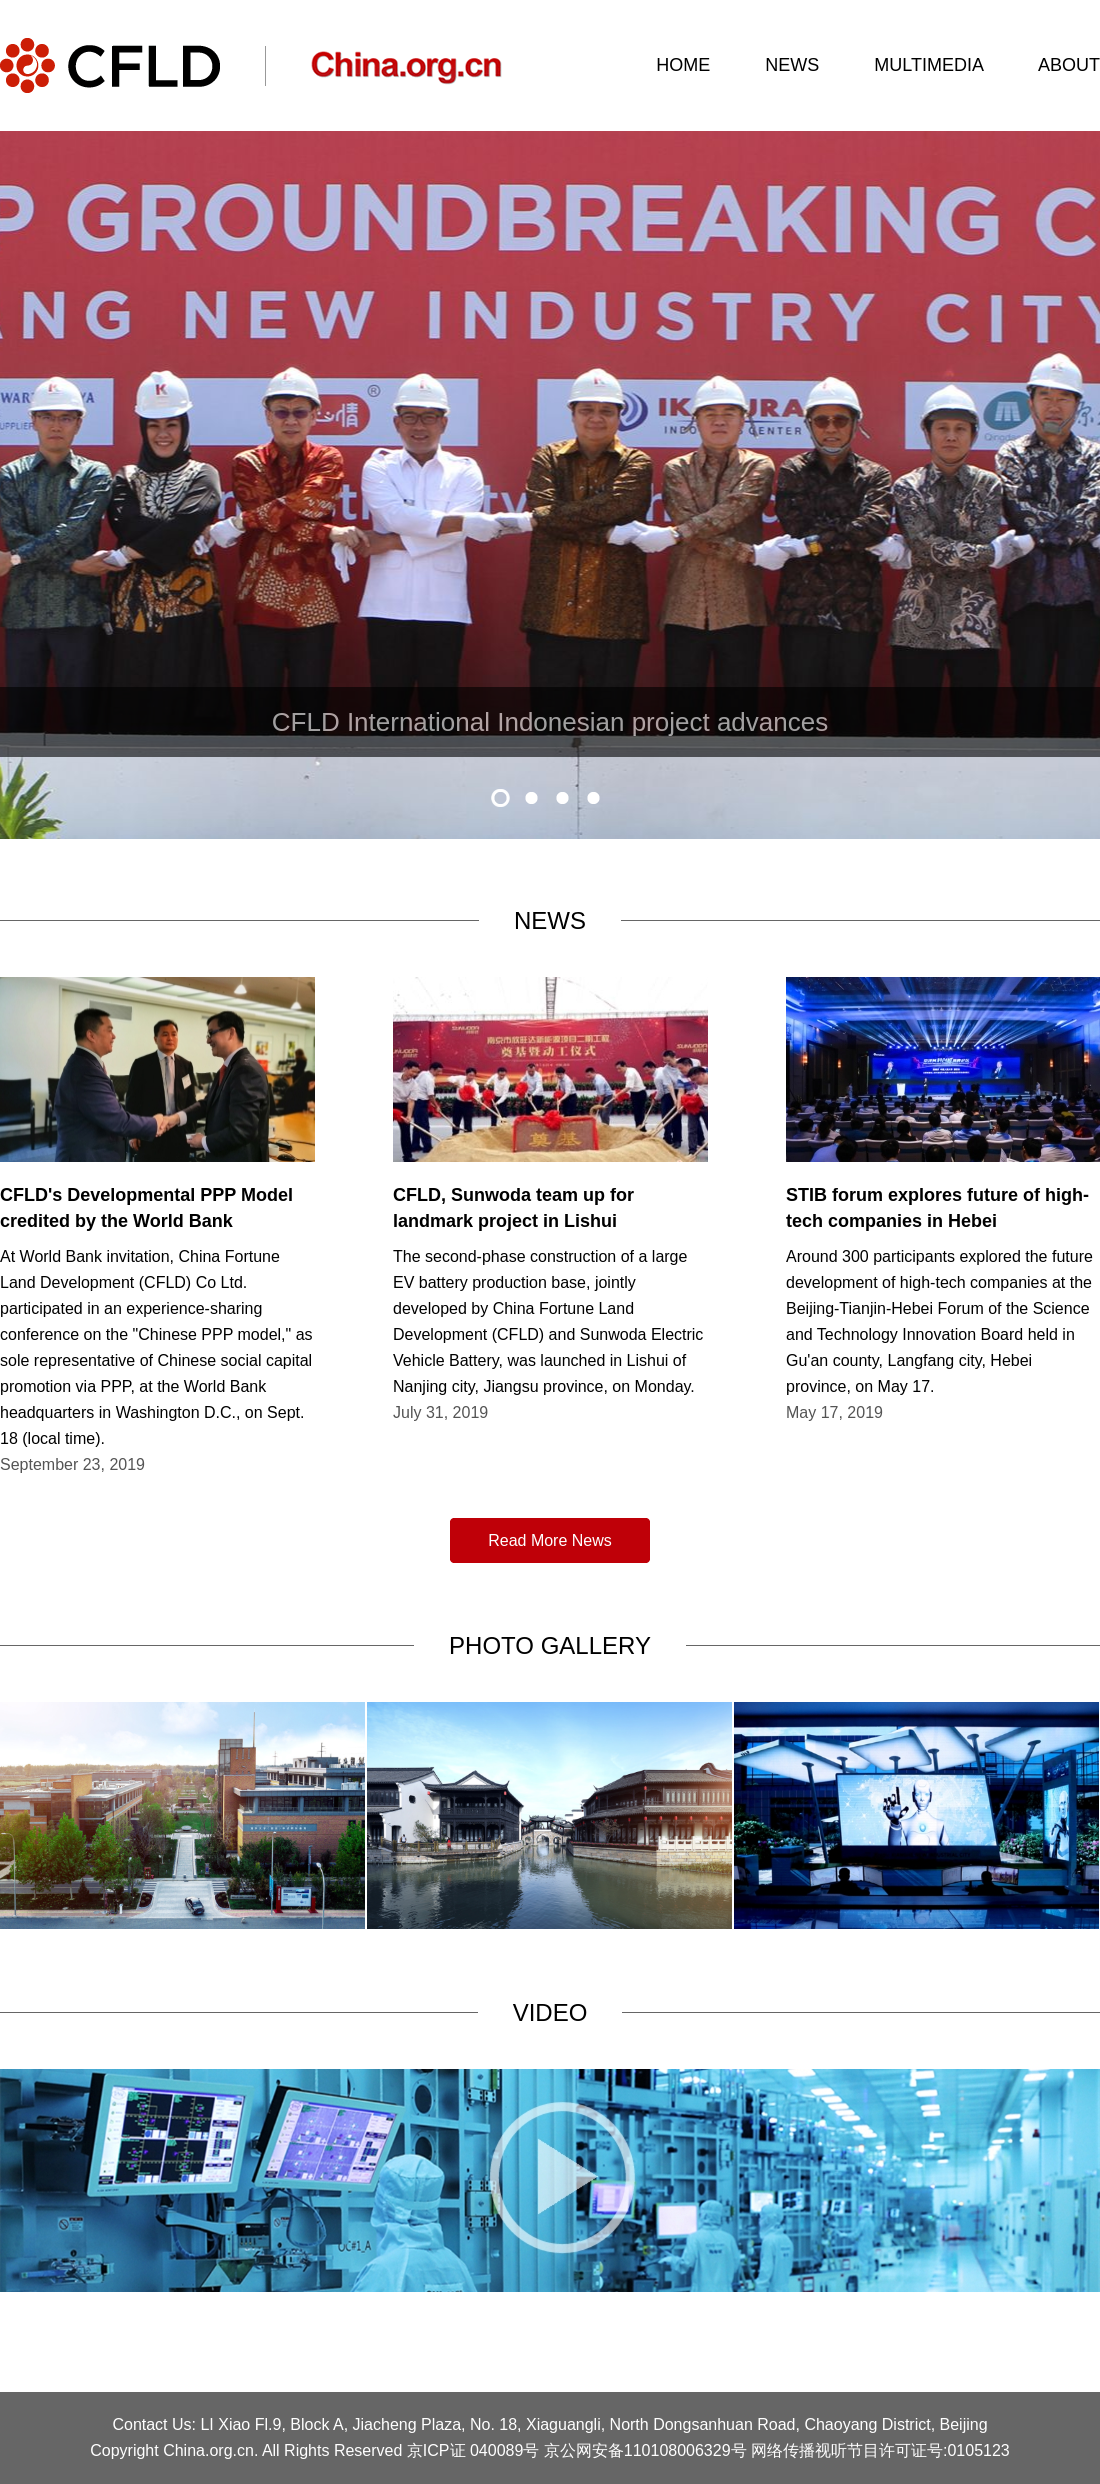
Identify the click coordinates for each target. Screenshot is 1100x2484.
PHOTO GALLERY (550, 1645)
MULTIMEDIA (928, 65)
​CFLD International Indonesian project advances (550, 722)
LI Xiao (225, 2424)
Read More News (550, 1540)
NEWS (792, 65)
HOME (683, 65)
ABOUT (1069, 65)
